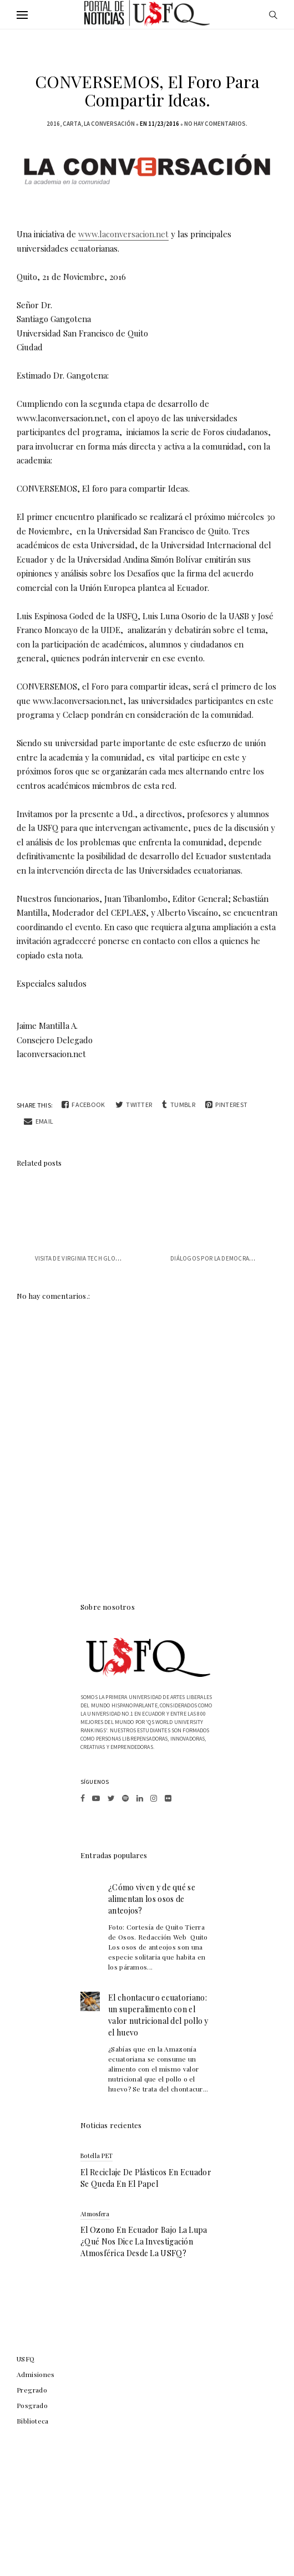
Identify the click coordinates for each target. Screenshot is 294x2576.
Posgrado (32, 2405)
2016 (53, 123)
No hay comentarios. (215, 123)
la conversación (109, 123)
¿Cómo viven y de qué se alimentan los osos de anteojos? (151, 1899)
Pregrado (32, 2389)
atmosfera (95, 2214)
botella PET (96, 2155)
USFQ (26, 2358)
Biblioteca (33, 2420)
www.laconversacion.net (123, 233)
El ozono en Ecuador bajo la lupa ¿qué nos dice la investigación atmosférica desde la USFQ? (143, 2241)
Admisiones (36, 2374)
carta (72, 123)
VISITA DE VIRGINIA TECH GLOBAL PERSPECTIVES (101, 1258)
